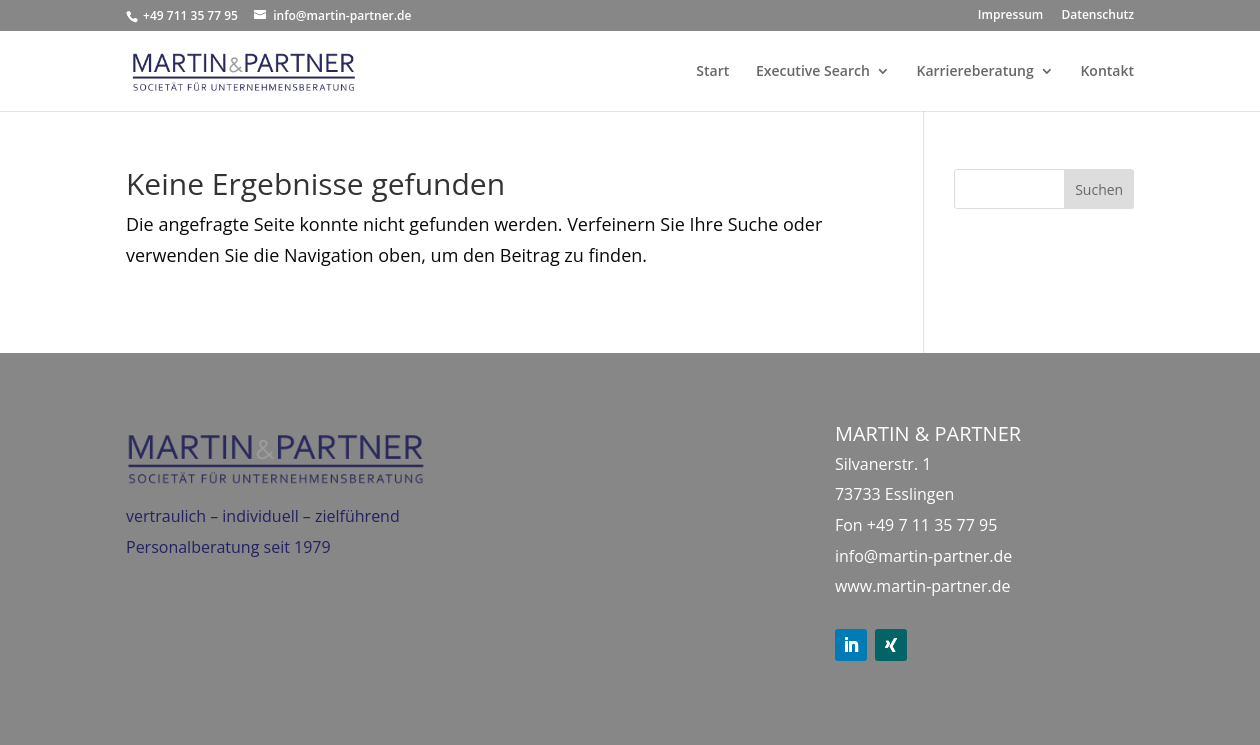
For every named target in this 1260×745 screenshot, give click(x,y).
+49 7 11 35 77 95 (932, 525)
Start (712, 72)
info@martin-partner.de (923, 556)
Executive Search (813, 72)
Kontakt (1107, 72)
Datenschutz (1097, 16)
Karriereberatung (974, 72)
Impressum (1010, 16)
